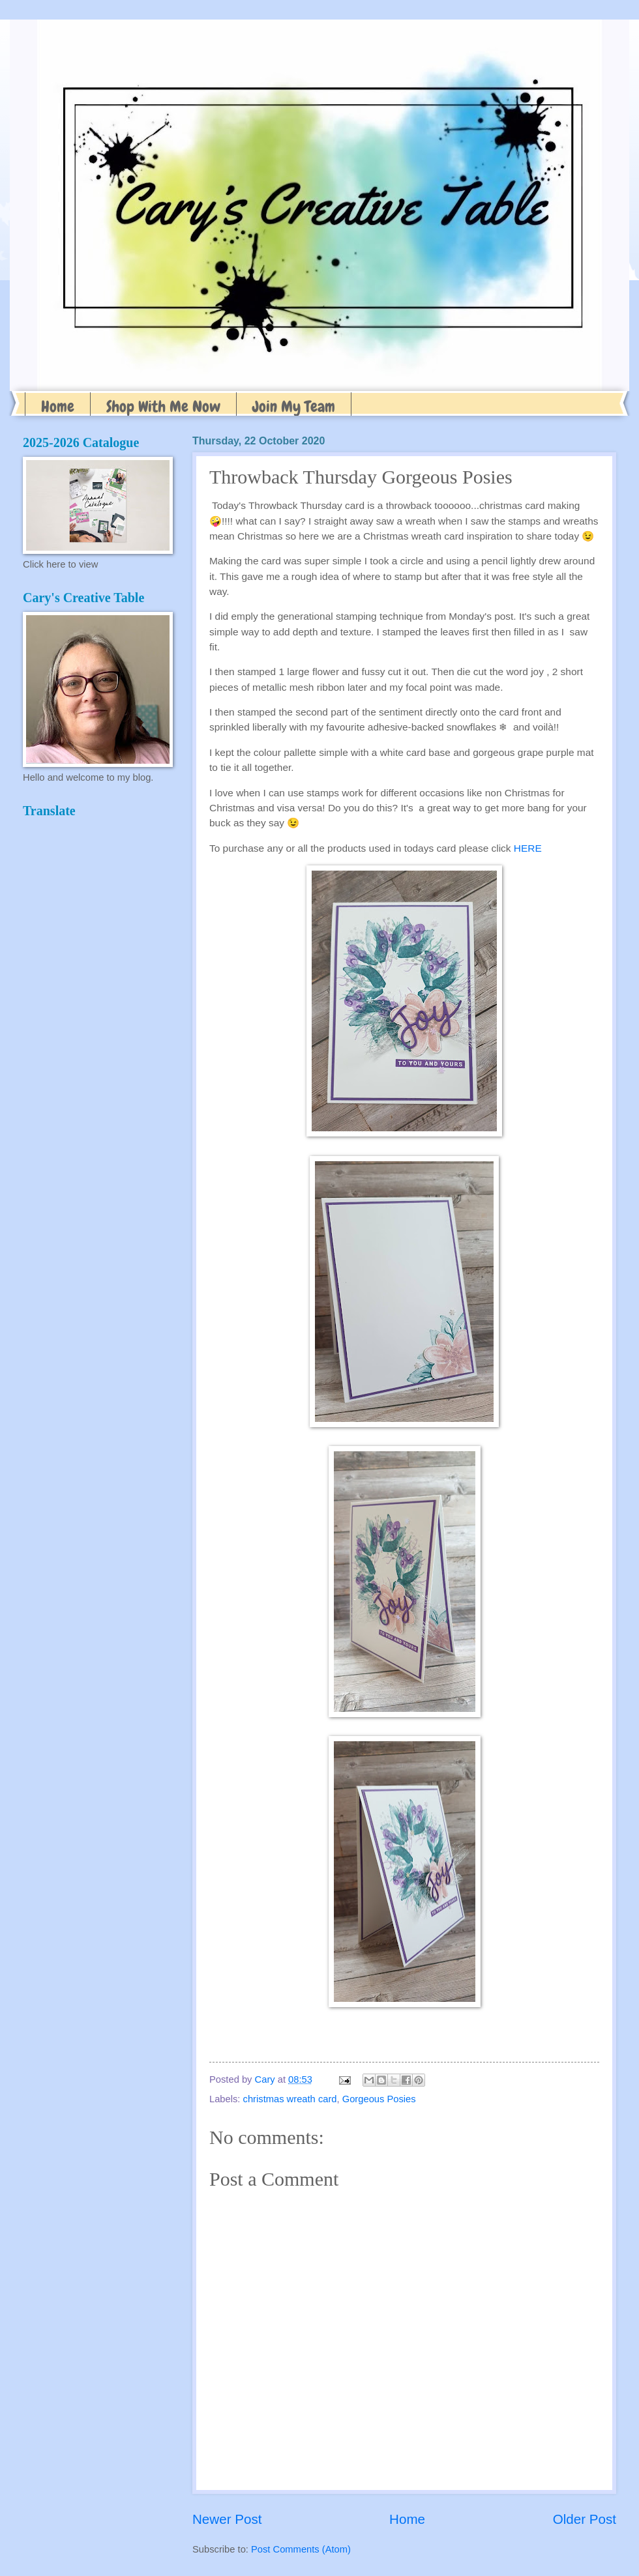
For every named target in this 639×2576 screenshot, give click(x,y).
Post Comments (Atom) (301, 2549)
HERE (528, 848)
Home (57, 406)
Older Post (584, 2518)
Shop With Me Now (163, 406)
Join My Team (293, 406)
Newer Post (226, 2518)
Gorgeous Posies (379, 2099)
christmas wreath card (290, 2099)
